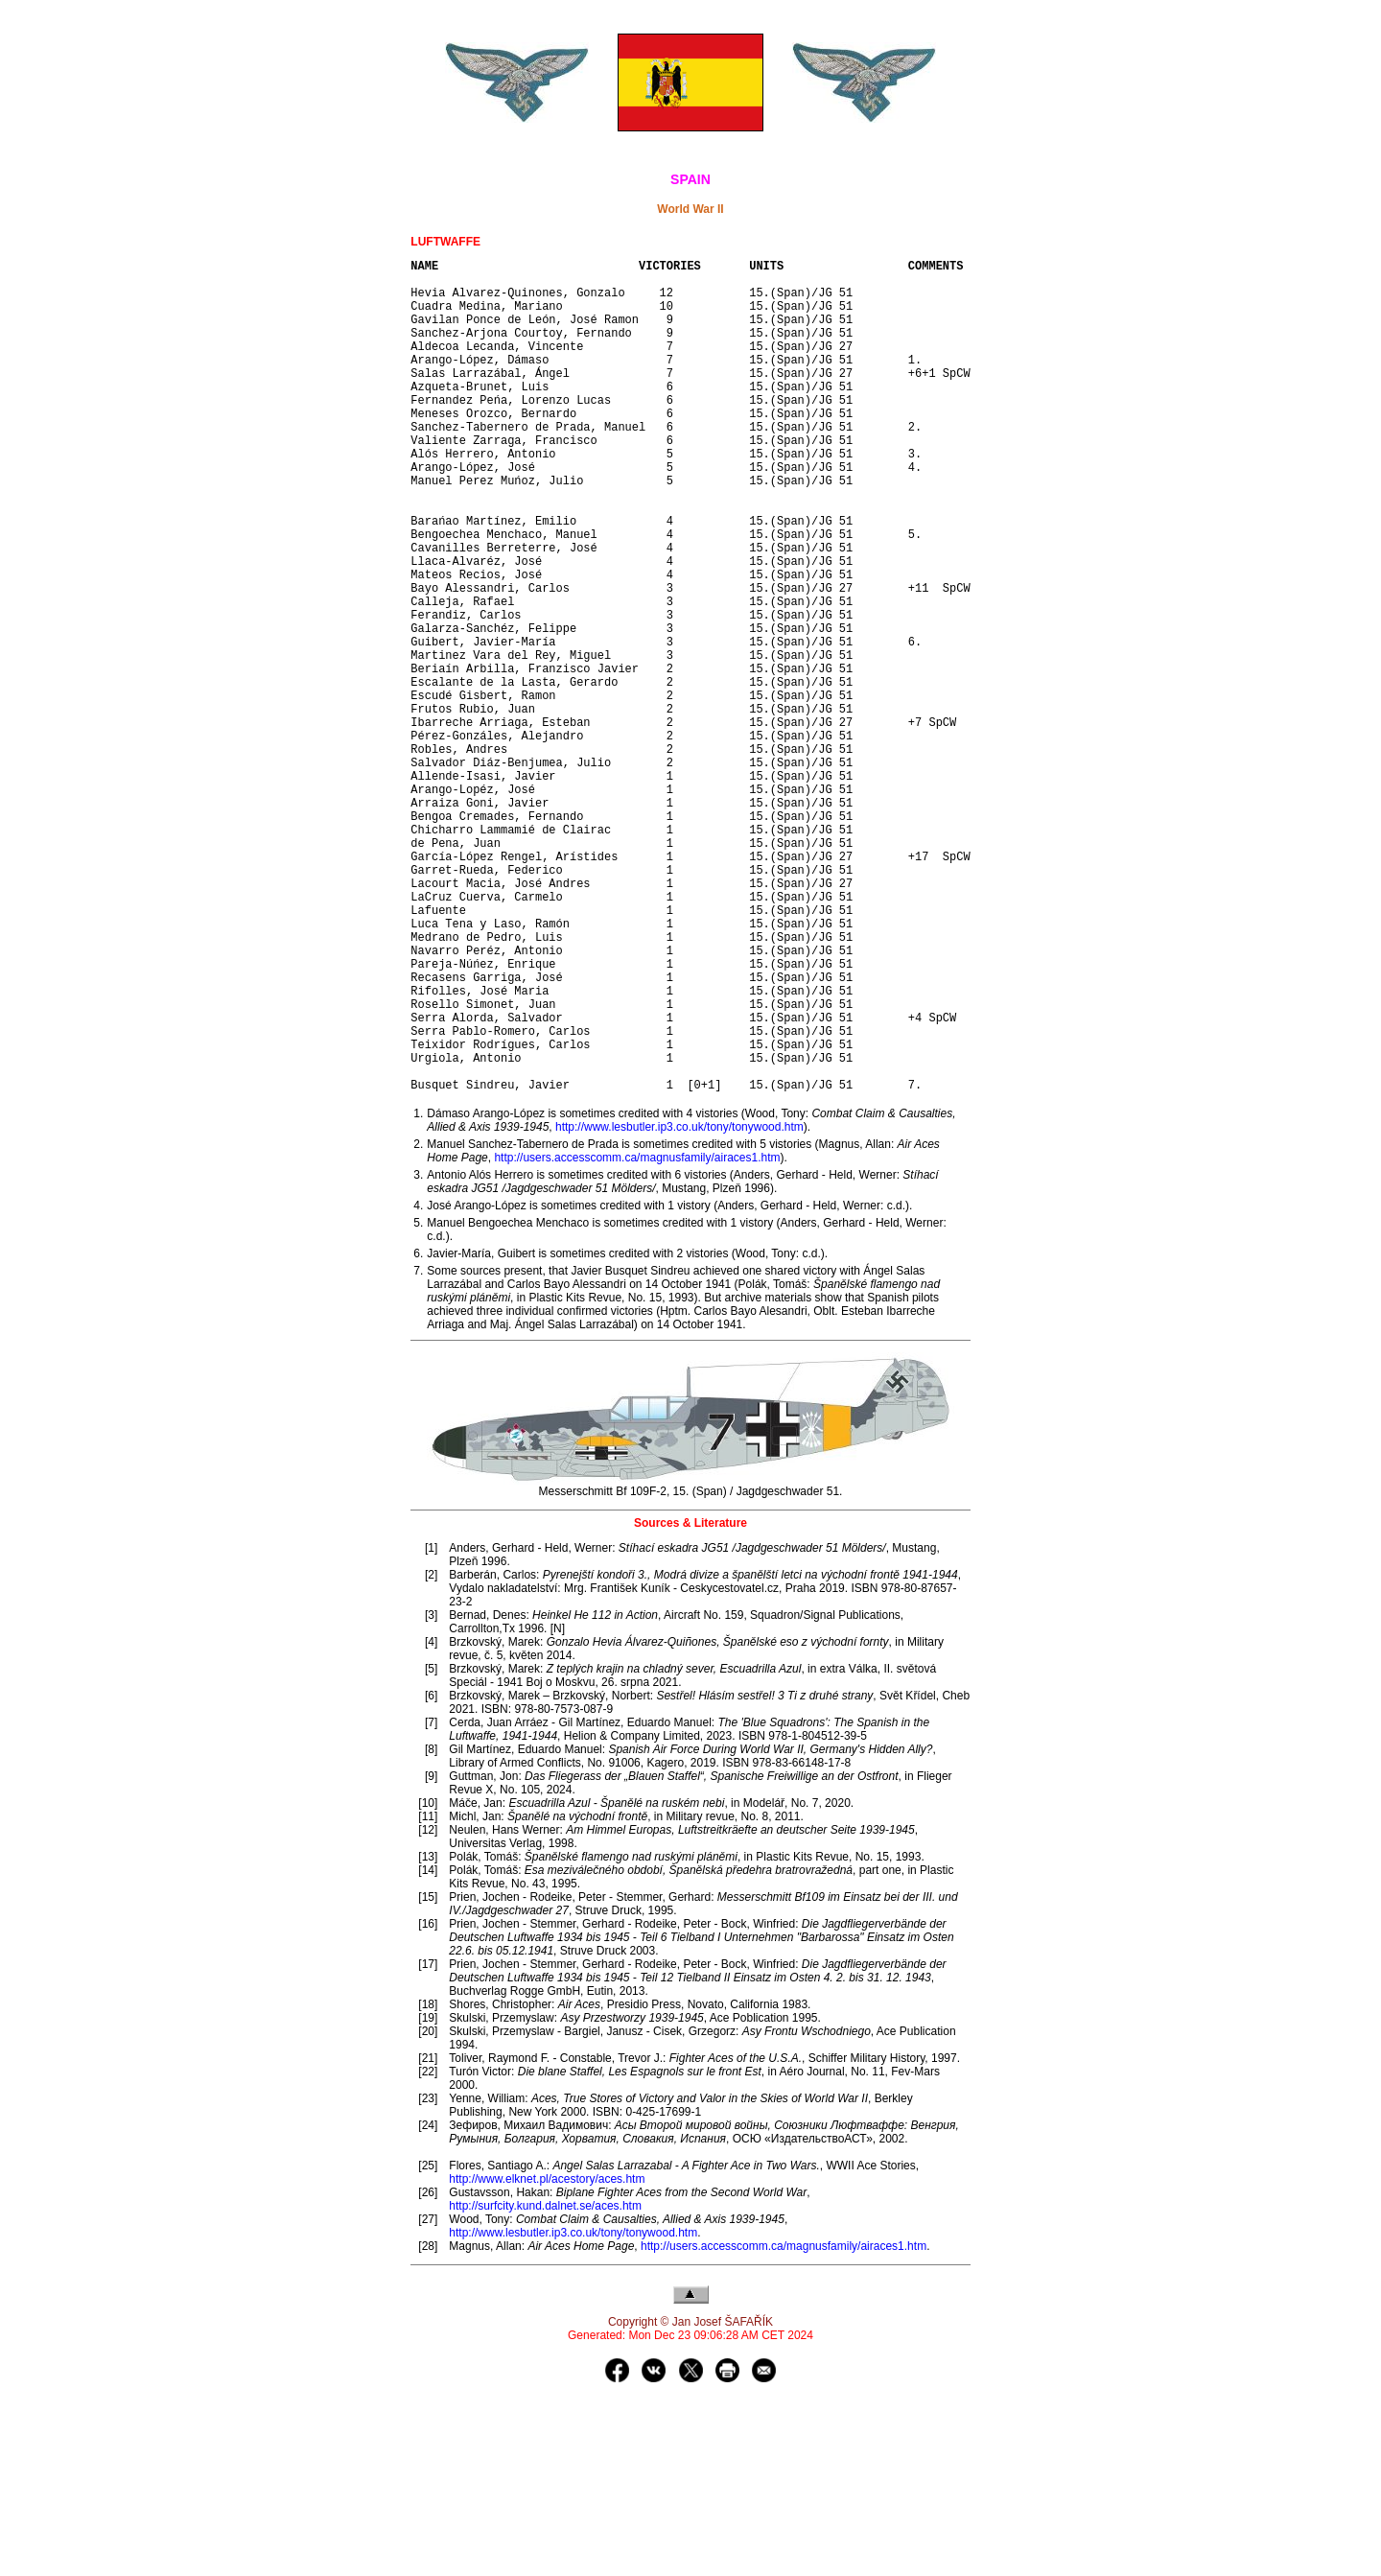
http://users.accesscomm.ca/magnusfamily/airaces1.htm (637, 1336)
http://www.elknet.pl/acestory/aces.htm (546, 2357)
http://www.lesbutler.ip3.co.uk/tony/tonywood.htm (679, 1305)
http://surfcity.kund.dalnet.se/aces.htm (545, 2384)
